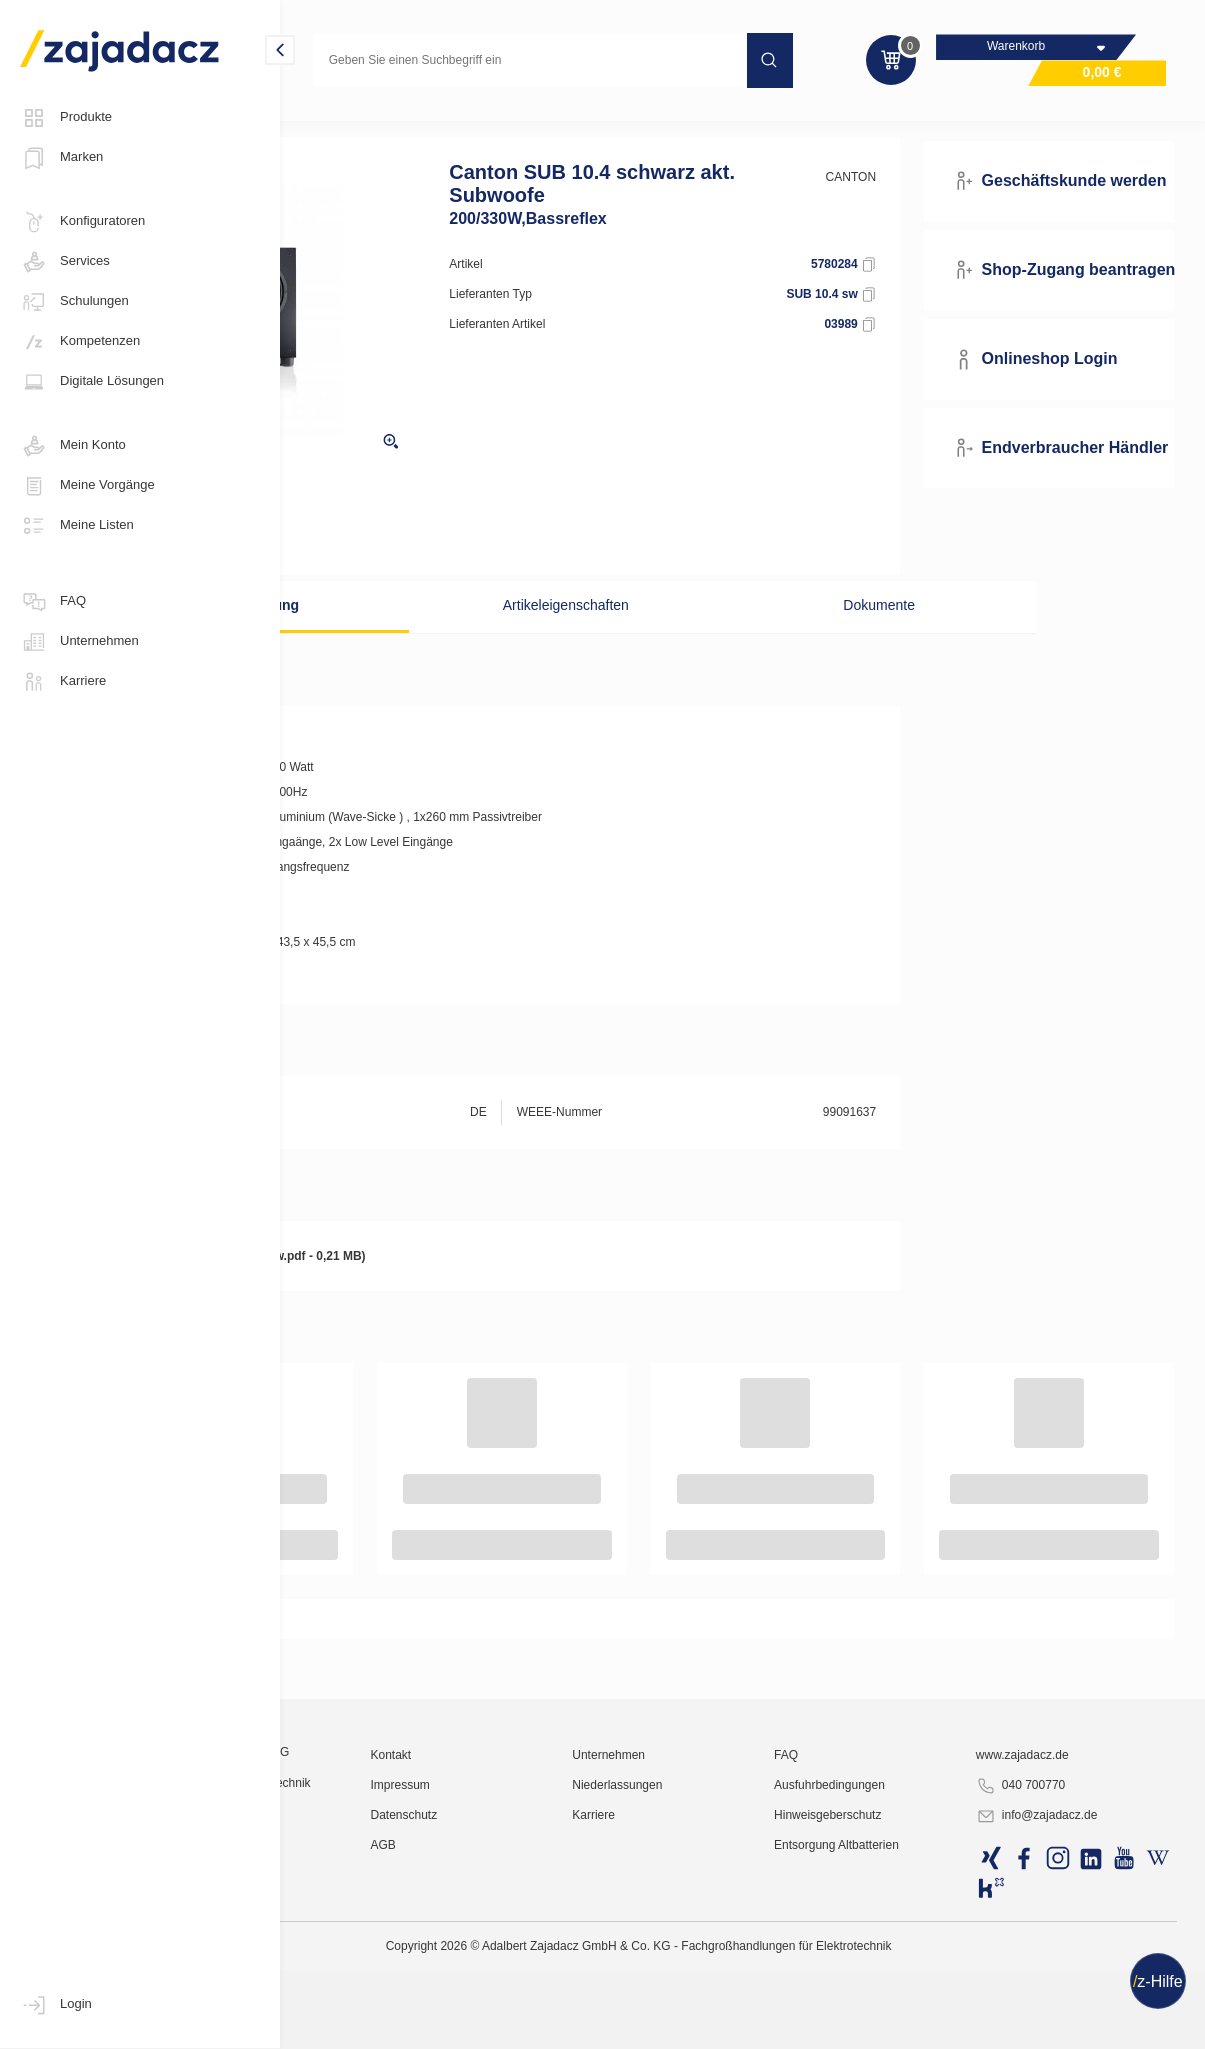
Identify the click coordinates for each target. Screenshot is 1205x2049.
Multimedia (332, 124)
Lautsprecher (481, 124)
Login (56, 2005)
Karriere (63, 682)
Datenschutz (557, 2024)
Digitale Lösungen (92, 382)
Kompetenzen (80, 342)
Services (65, 262)
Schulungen (74, 302)
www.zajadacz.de (1064, 1964)
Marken (61, 158)
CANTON (913, 207)
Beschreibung (411, 635)
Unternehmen (79, 642)
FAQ (53, 602)
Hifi (403, 124)
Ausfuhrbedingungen (908, 1994)
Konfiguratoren (82, 222)
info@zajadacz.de (1079, 2025)
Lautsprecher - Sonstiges (616, 124)
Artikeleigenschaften (630, 635)
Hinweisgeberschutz (906, 2024)
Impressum (553, 1994)
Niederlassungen (733, 1994)
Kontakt (544, 1964)
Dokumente (848, 635)
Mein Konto (73, 446)
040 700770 (1062, 1995)
